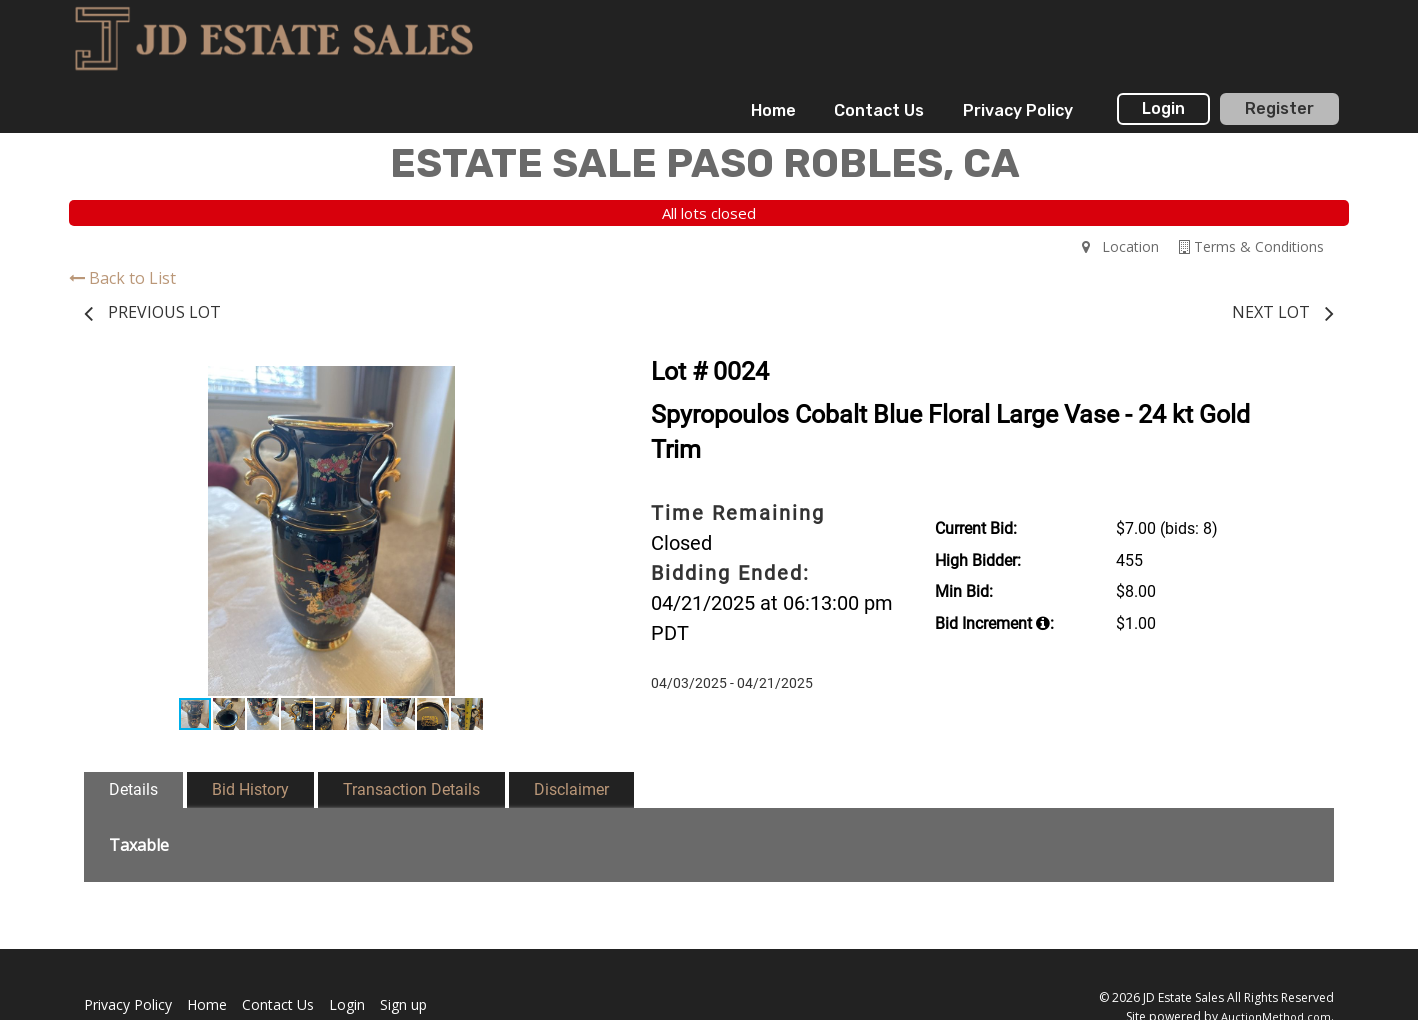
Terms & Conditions (1251, 246)
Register (1279, 108)
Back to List (122, 278)
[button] (561, 384)
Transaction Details (411, 789)
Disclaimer (571, 789)
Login (1163, 108)
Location (1120, 246)
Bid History (250, 789)
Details (133, 789)
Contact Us (879, 110)
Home (773, 110)
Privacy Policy (1018, 110)
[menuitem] (773, 111)
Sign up (403, 1004)
